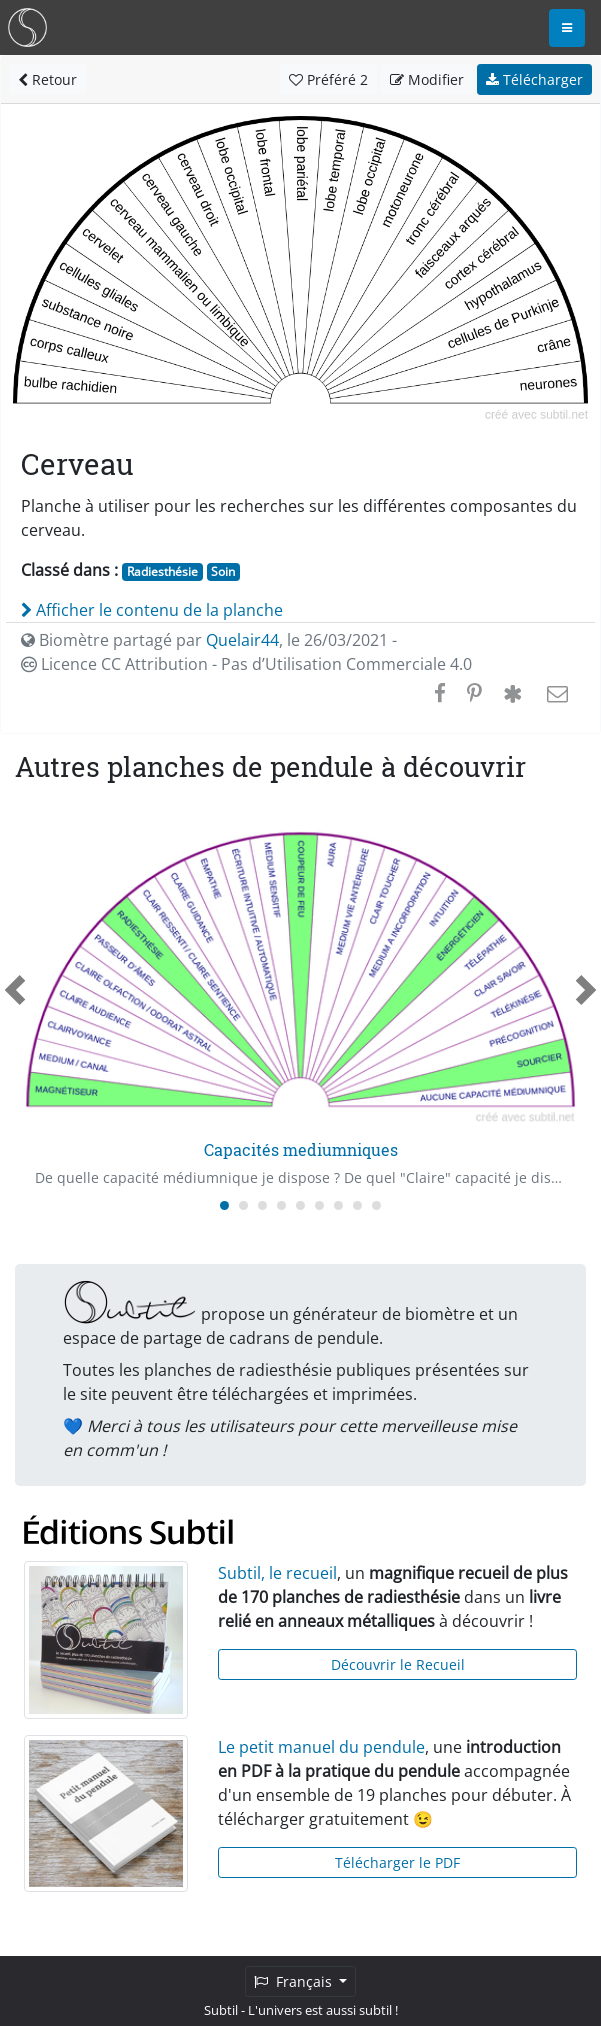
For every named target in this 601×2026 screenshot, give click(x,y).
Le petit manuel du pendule (321, 1747)
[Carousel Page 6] (319, 1205)
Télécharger (534, 79)
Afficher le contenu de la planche (152, 610)
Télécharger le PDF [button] (397, 1862)
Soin (223, 571)
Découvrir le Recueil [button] (398, 1664)
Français (295, 1981)
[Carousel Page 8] (357, 1205)
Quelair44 (242, 640)
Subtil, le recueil (277, 1573)
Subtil (221, 2010)
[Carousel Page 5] (300, 1205)
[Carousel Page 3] (262, 1205)
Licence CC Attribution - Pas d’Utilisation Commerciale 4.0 (246, 664)
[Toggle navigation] (567, 28)
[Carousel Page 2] (243, 1205)
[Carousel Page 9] (376, 1205)
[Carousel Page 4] (281, 1205)
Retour (47, 79)
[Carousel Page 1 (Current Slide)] (224, 1205)
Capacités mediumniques (301, 1149)
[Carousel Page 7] (338, 1205)
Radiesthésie (162, 571)
